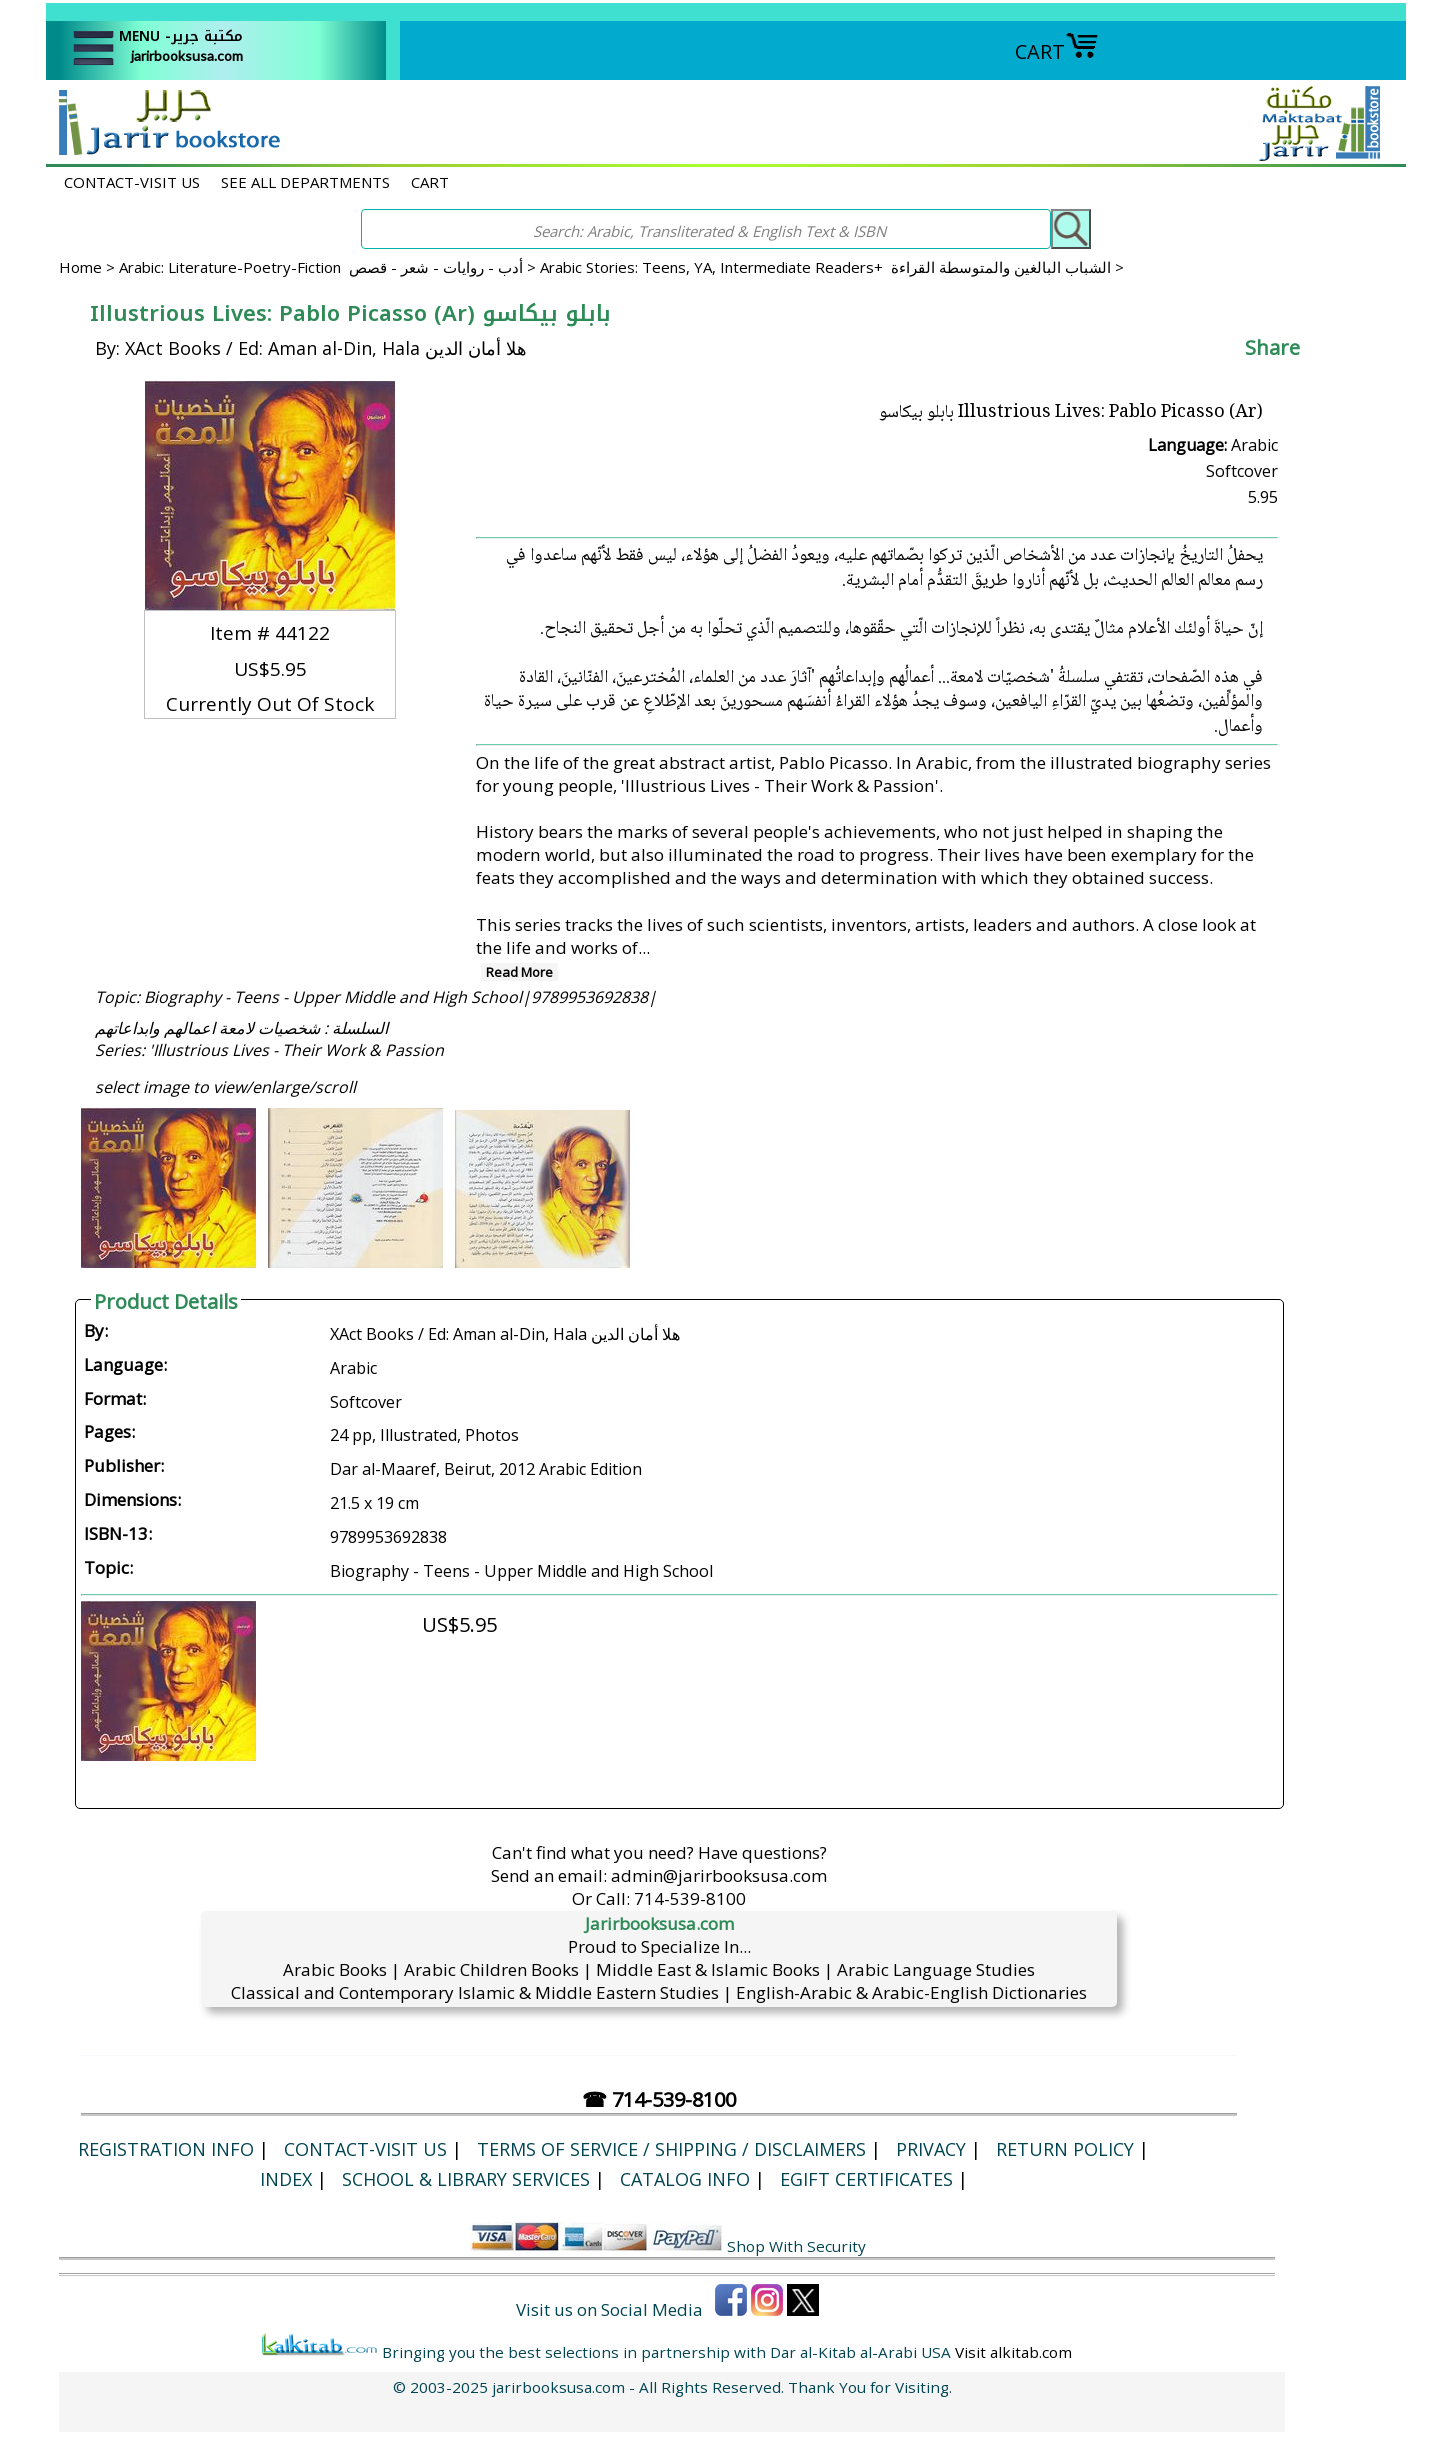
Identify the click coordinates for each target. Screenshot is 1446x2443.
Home (80, 267)
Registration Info (166, 2149)
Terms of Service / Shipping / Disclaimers (671, 2149)
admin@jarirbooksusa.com (719, 1875)
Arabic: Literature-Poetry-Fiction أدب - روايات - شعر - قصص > (329, 267)
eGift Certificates (866, 2179)
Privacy (931, 2149)
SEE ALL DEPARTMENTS (305, 182)
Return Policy (1065, 2149)
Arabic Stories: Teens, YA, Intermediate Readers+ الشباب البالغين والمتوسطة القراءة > (832, 267)
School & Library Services (466, 2179)
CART (1057, 51)
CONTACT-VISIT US (132, 182)
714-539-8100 (690, 1898)
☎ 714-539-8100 (659, 2099)
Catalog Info (685, 2179)
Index (286, 2179)
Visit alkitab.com (1013, 2352)
